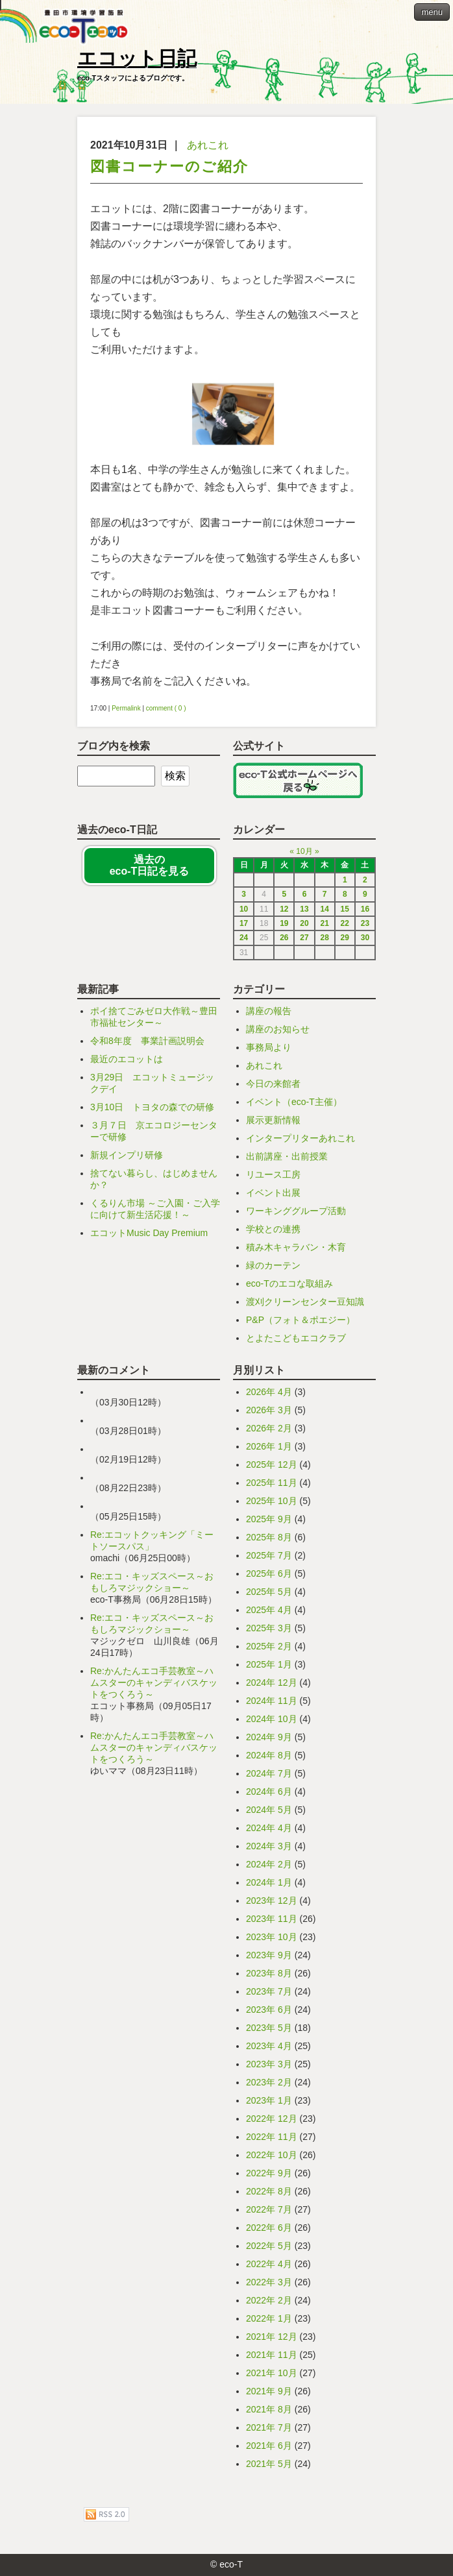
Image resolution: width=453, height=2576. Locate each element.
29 (345, 937)
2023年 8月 (269, 1973)
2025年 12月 (271, 1464)
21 (324, 923)
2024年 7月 (269, 1773)
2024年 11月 (271, 1700)
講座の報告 (268, 1011)
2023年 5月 (269, 2028)
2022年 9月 (269, 2173)
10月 (304, 851)
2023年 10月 (271, 1937)
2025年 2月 (269, 1646)
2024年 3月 (269, 1846)
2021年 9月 (269, 2391)
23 (365, 923)
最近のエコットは (126, 1059)
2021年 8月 (269, 2409)
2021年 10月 (271, 2373)
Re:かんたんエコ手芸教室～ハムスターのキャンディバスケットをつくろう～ (153, 1682)
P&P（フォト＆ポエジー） (300, 1320)
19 (284, 923)
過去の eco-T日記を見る (150, 865)
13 (304, 909)
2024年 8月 (269, 1755)
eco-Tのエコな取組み (289, 1283)
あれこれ (207, 145)
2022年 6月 (269, 2227)
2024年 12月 (271, 1682)
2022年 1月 (269, 2318)
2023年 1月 (269, 2100)
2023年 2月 (269, 2082)
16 (365, 909)
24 (243, 937)
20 (304, 923)
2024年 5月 (269, 1809)
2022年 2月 (269, 2300)
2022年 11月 (271, 2137)
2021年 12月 (271, 2336)
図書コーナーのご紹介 (169, 166)
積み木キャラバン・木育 (296, 1247)
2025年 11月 (271, 1482)
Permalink (126, 708)
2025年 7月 (269, 1555)
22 (345, 923)
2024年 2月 (269, 1864)
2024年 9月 (269, 1737)
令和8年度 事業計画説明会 (147, 1041)
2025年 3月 (269, 1628)
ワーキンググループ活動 (296, 1211)
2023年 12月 (271, 1900)
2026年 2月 (269, 1428)
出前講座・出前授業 (287, 1156)
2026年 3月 (269, 1410)
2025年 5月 (269, 1591)
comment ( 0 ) (166, 708)
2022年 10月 (271, 2155)
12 (284, 909)
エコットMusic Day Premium (149, 1233)
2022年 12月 (271, 2118)
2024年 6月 (269, 1791)
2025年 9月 (269, 1519)
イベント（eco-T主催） (294, 1102)
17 (243, 923)
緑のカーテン (273, 1265)
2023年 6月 (269, 2009)
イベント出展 (273, 1192)
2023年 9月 (269, 1955)
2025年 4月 (269, 1610)
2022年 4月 (269, 2264)
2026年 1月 (269, 1446)
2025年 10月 (271, 1501)
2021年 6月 (269, 2445)
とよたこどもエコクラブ (296, 1338)
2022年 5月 (269, 2246)
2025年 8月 (269, 1537)
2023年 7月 (269, 1991)
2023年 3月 (269, 2064)
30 (365, 937)
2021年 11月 (271, 2355)
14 (324, 909)
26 (284, 937)
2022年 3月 (269, 2282)
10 (243, 909)
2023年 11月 (271, 1919)
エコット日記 (137, 58)
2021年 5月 (269, 2464)
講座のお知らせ (278, 1029)
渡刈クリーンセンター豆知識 (305, 1301)
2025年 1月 (269, 1664)
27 (304, 937)
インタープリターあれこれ (300, 1138)
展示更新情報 (273, 1120)
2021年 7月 (269, 2427)
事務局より (268, 1047)
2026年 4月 (269, 1392)
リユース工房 (273, 1174)
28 (324, 937)
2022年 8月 (269, 2191)
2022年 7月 (269, 2209)
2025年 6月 (269, 1573)
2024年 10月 (271, 1719)
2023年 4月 (269, 2046)
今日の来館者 (273, 1083)
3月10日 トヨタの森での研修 (152, 1107)
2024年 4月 (269, 1828)
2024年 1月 (269, 1882)
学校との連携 (273, 1229)
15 (345, 909)
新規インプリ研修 (126, 1155)
